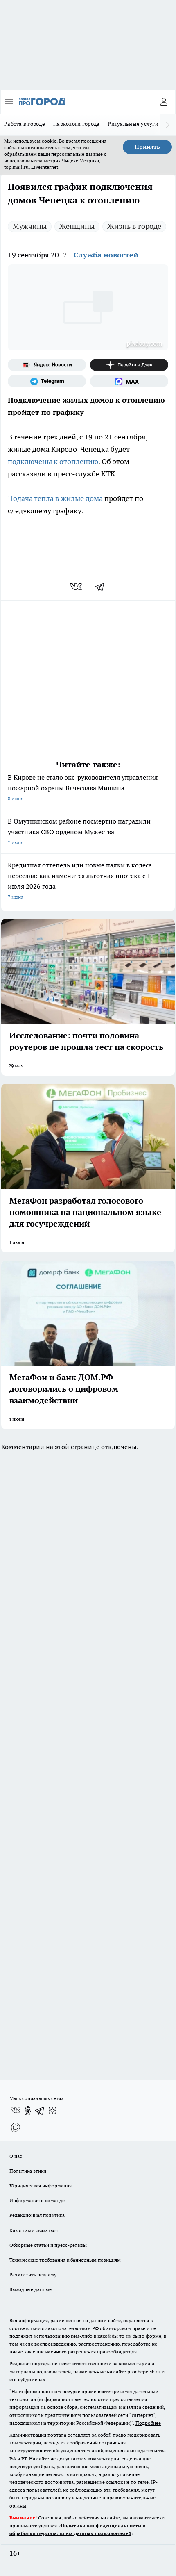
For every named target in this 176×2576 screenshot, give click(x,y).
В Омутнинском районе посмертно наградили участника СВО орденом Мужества (88, 832)
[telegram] (102, 586)
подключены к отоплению (53, 461)
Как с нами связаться (33, 2230)
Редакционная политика (37, 2215)
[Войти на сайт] (164, 101)
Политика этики (27, 2171)
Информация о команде (37, 2200)
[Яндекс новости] (47, 365)
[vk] (77, 586)
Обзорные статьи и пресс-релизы (48, 2245)
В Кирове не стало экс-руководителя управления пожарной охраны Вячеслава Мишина (88, 788)
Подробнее (148, 2423)
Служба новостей (106, 254)
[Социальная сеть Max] (129, 381)
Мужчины (30, 226)
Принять (147, 146)
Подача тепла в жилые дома (55, 498)
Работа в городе (24, 123)
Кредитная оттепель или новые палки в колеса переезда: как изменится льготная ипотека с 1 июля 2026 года (88, 881)
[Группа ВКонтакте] (15, 2111)
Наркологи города (76, 123)
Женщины (77, 226)
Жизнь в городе (134, 226)
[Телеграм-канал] (47, 381)
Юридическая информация (40, 2185)
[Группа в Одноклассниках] (28, 2111)
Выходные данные (30, 2289)
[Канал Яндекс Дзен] (129, 365)
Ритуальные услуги (133, 123)
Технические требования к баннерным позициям (65, 2260)
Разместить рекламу (32, 2274)
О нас (15, 2156)
